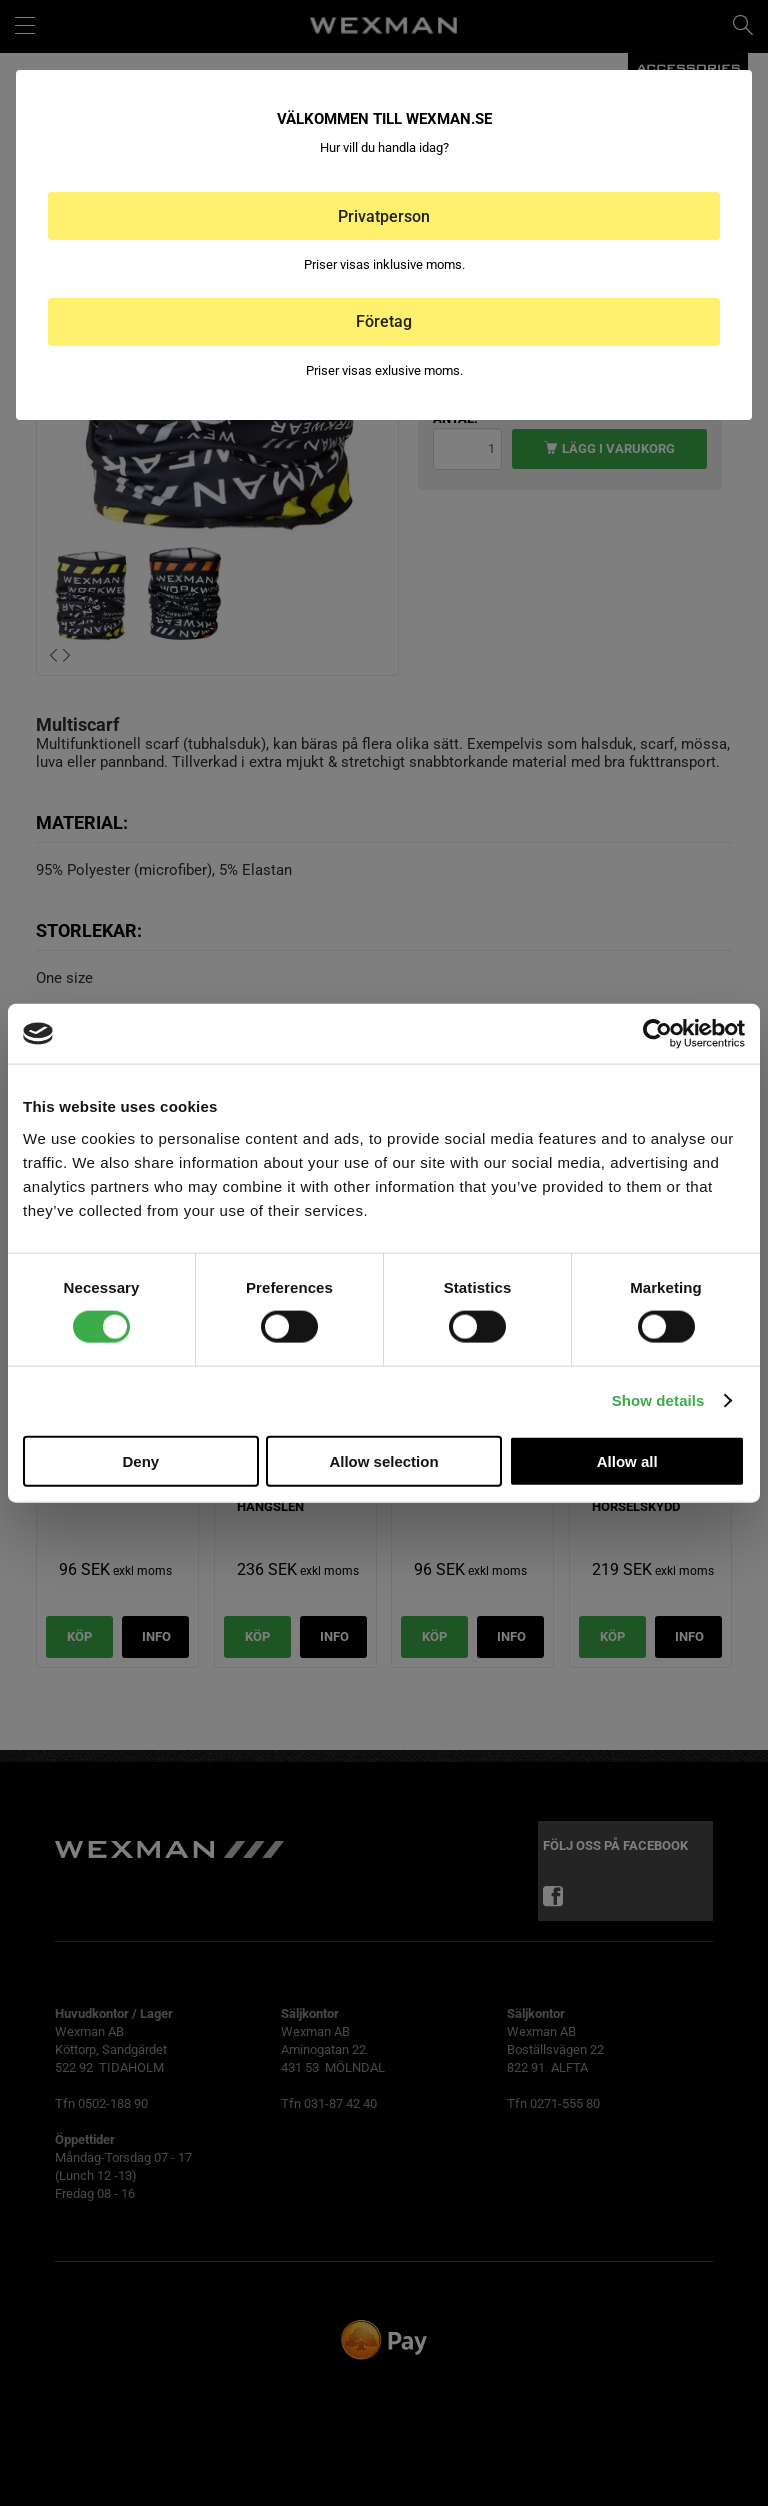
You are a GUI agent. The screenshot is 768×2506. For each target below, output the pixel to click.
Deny (140, 1460)
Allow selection (383, 1460)
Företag (384, 321)
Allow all (627, 1460)
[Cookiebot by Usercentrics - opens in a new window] (657, 1034)
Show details (658, 1400)
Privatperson (384, 216)
